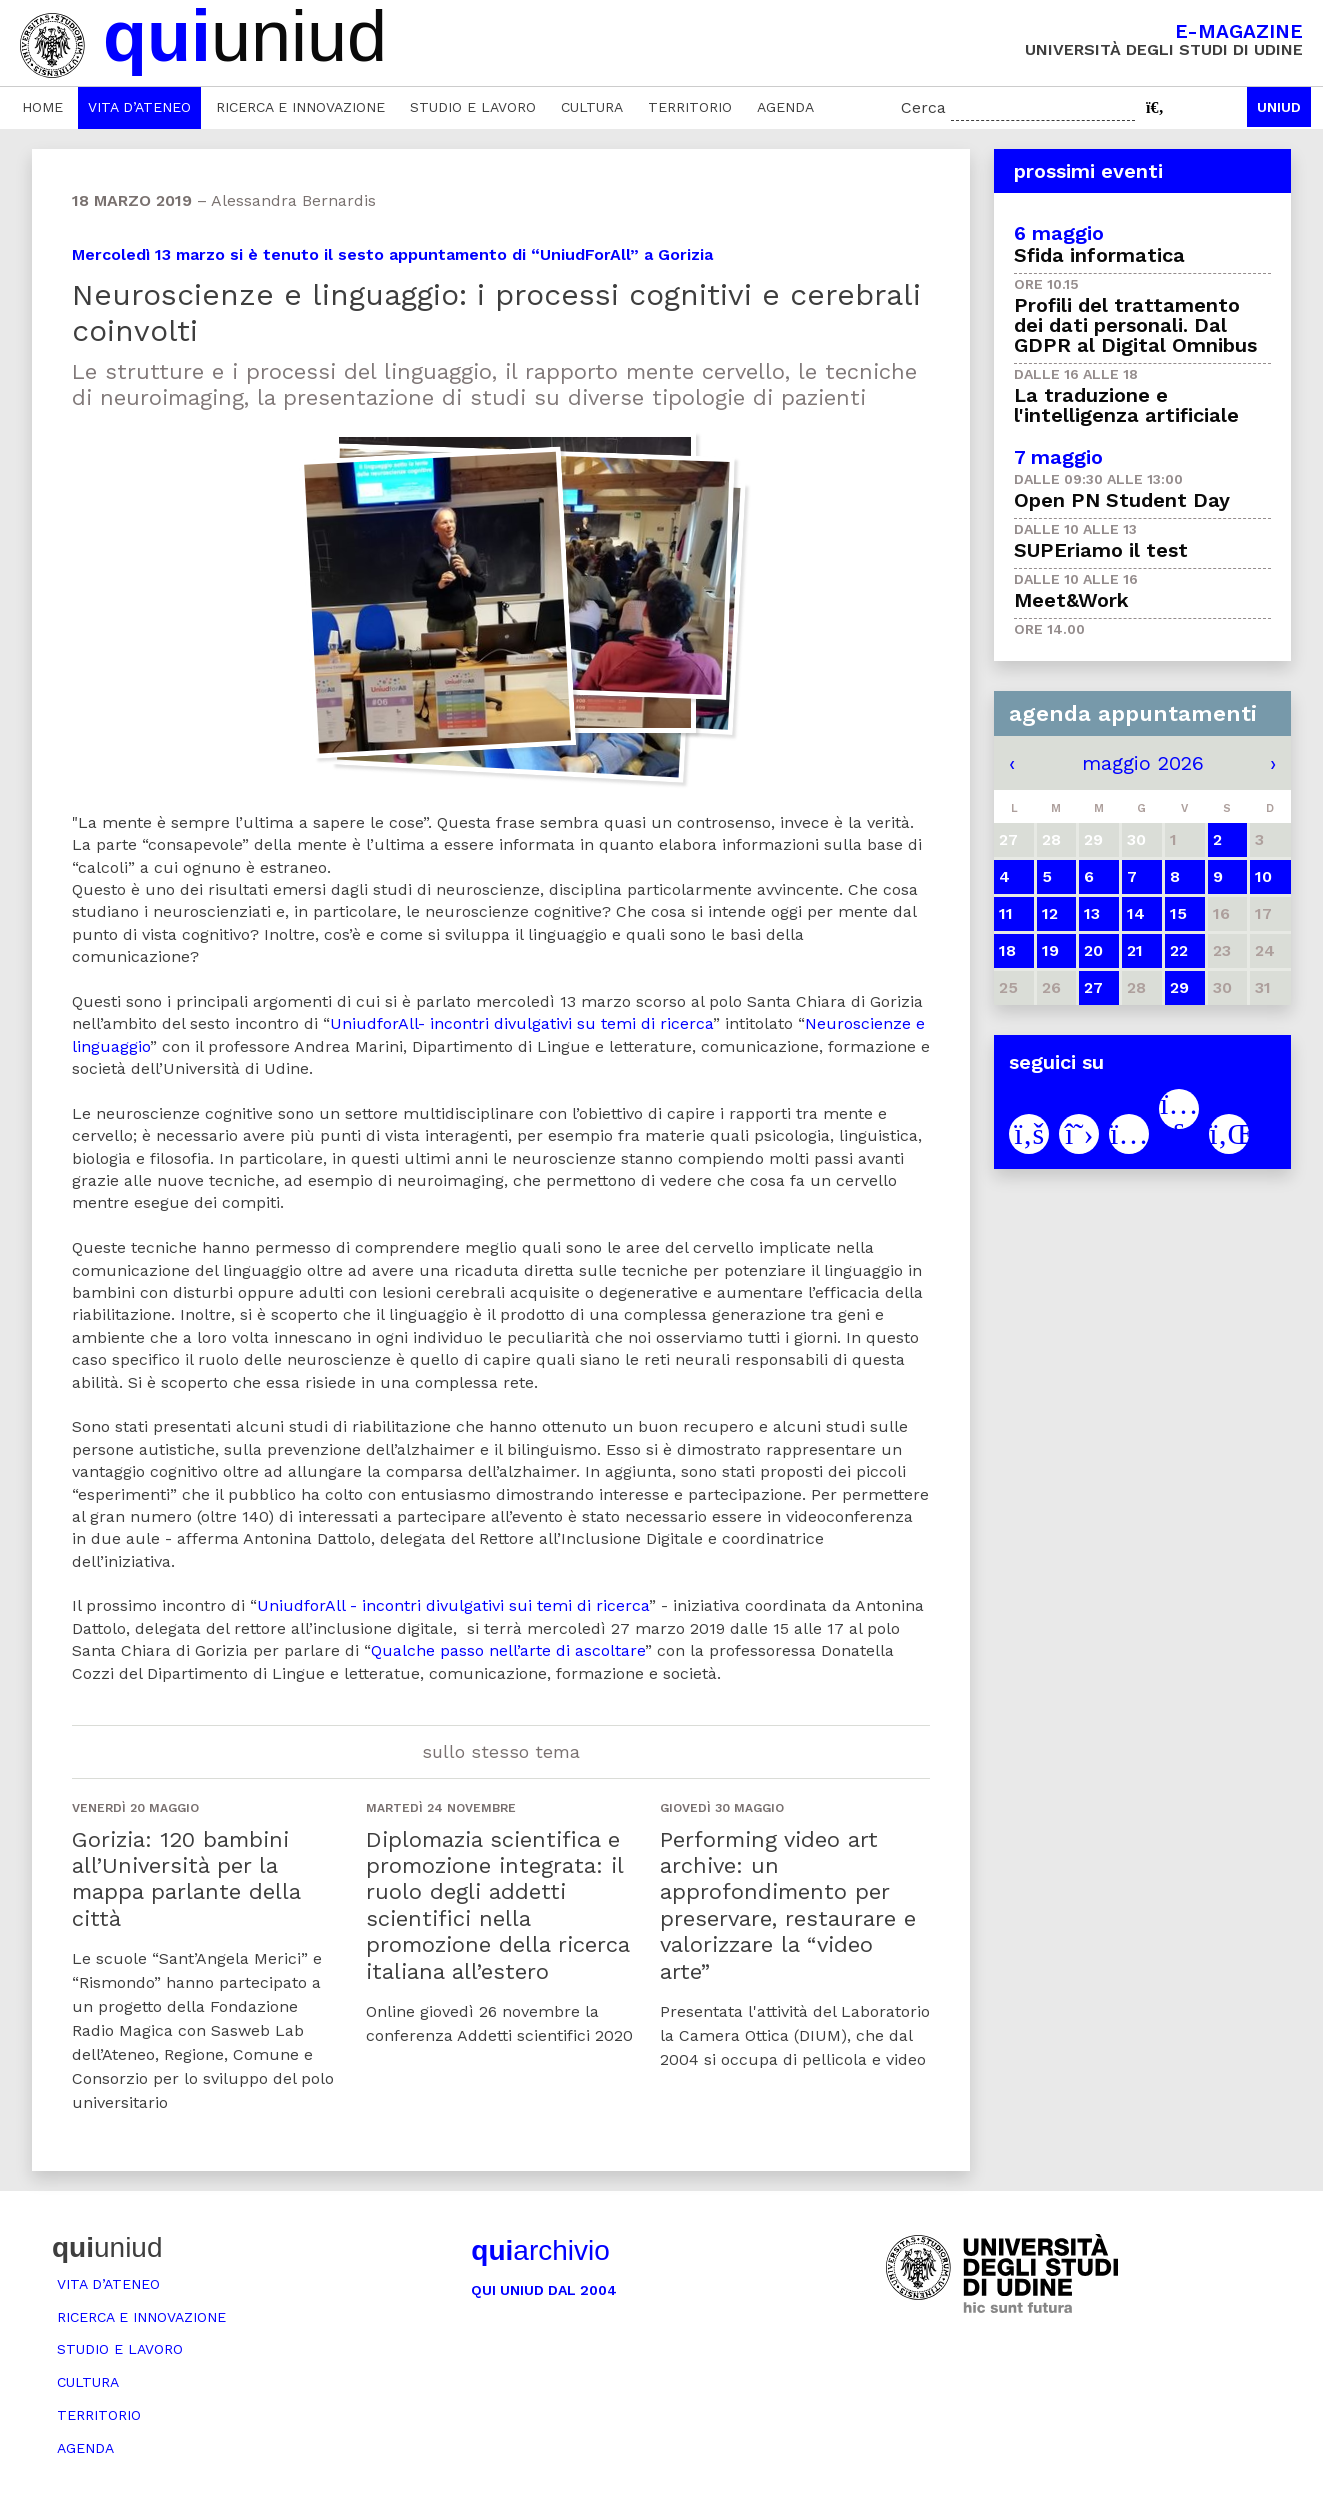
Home (42, 107)
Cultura (592, 107)
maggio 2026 (1143, 763)
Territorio (690, 107)
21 (1135, 950)
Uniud (1279, 107)
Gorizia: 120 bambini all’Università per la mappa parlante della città (186, 1879)
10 (1263, 876)
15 (1178, 913)
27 (1093, 987)
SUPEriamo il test (1101, 550)
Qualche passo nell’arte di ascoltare (508, 1650)
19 (1050, 950)
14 (1136, 913)
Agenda (785, 107)
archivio (540, 2250)
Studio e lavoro (473, 107)
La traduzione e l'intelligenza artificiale (1126, 405)
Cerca (923, 107)
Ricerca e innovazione (300, 107)
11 (1006, 913)
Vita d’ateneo (139, 107)
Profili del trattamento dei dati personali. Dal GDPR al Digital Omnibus (1135, 325)
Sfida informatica (1099, 255)
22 (1179, 950)
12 (1050, 913)
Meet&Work (1071, 600)
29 (1179, 987)
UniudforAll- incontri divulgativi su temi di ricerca (521, 1023)
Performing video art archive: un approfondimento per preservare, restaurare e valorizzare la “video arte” (788, 1905)
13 (1092, 913)
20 (1093, 950)
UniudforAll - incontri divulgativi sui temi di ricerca (453, 1605)
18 (1007, 950)
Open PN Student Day (1122, 500)
